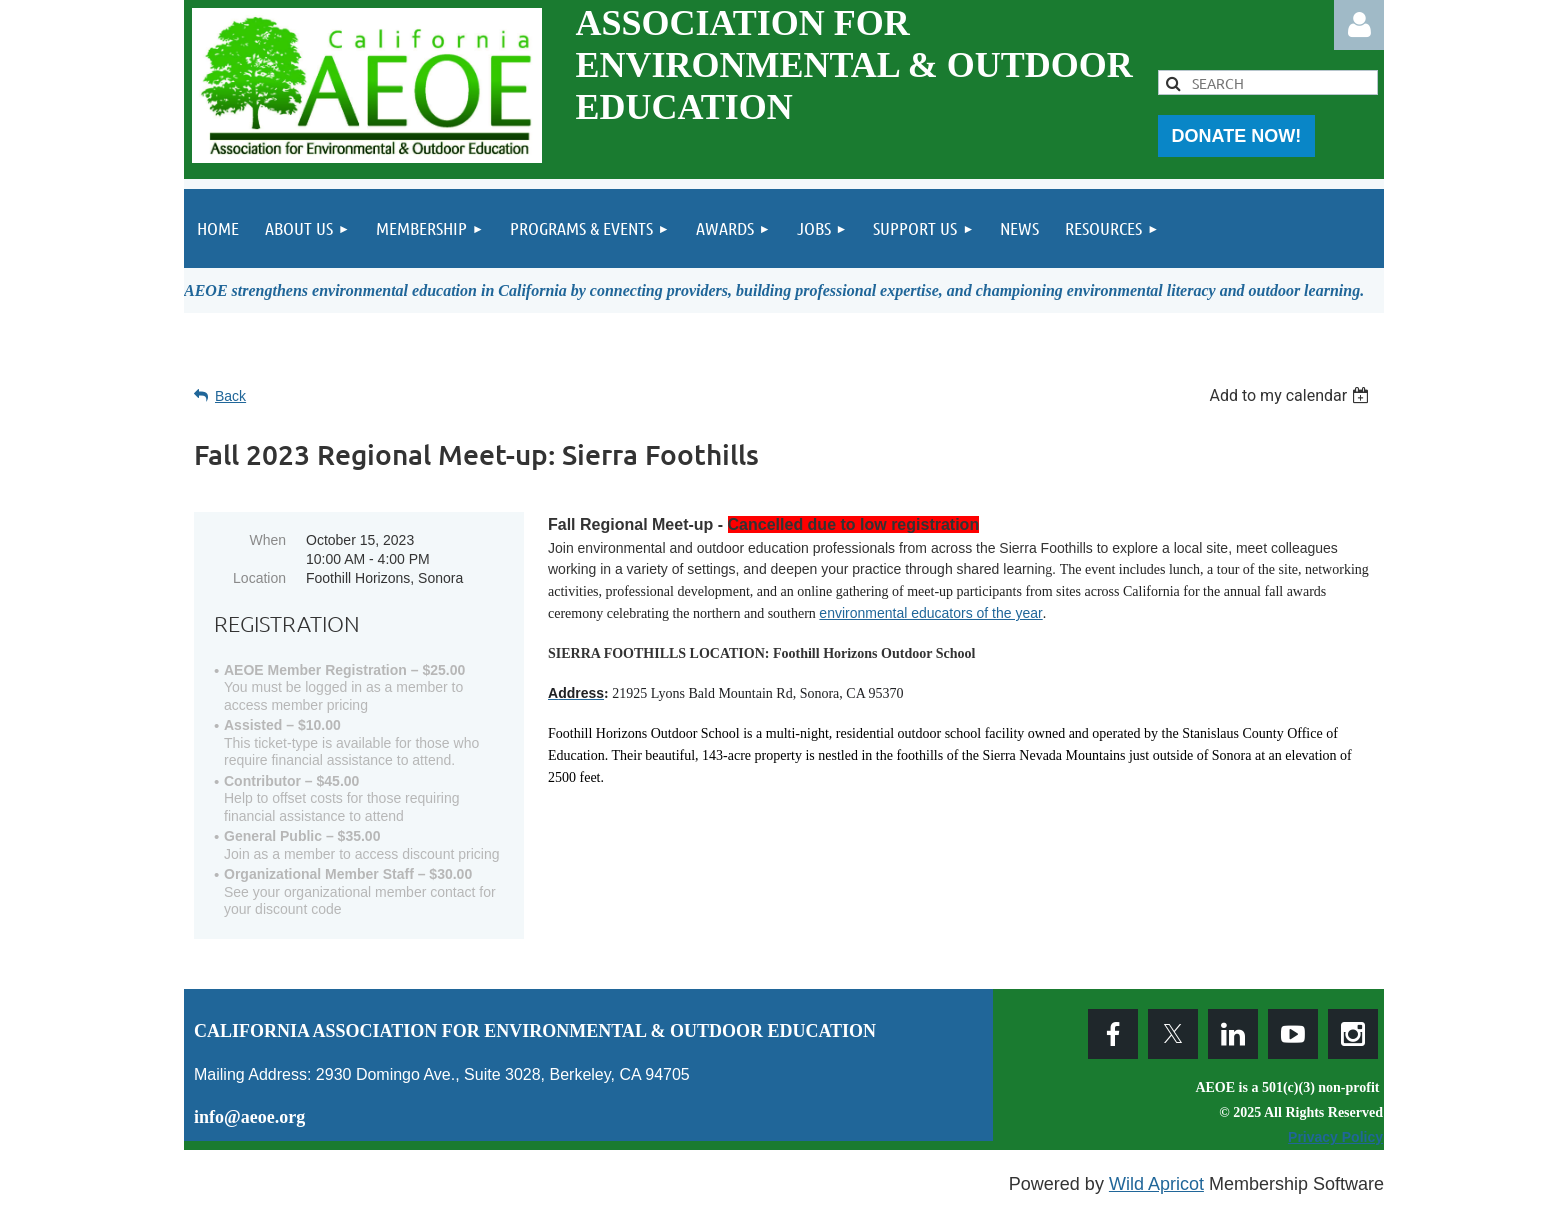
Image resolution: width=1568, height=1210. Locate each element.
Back (230, 396)
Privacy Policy (1335, 1137)
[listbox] (1291, 395)
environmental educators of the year (930, 613)
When (267, 540)
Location (259, 578)
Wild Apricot (1156, 1184)
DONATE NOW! (1237, 136)
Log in (1359, 25)
